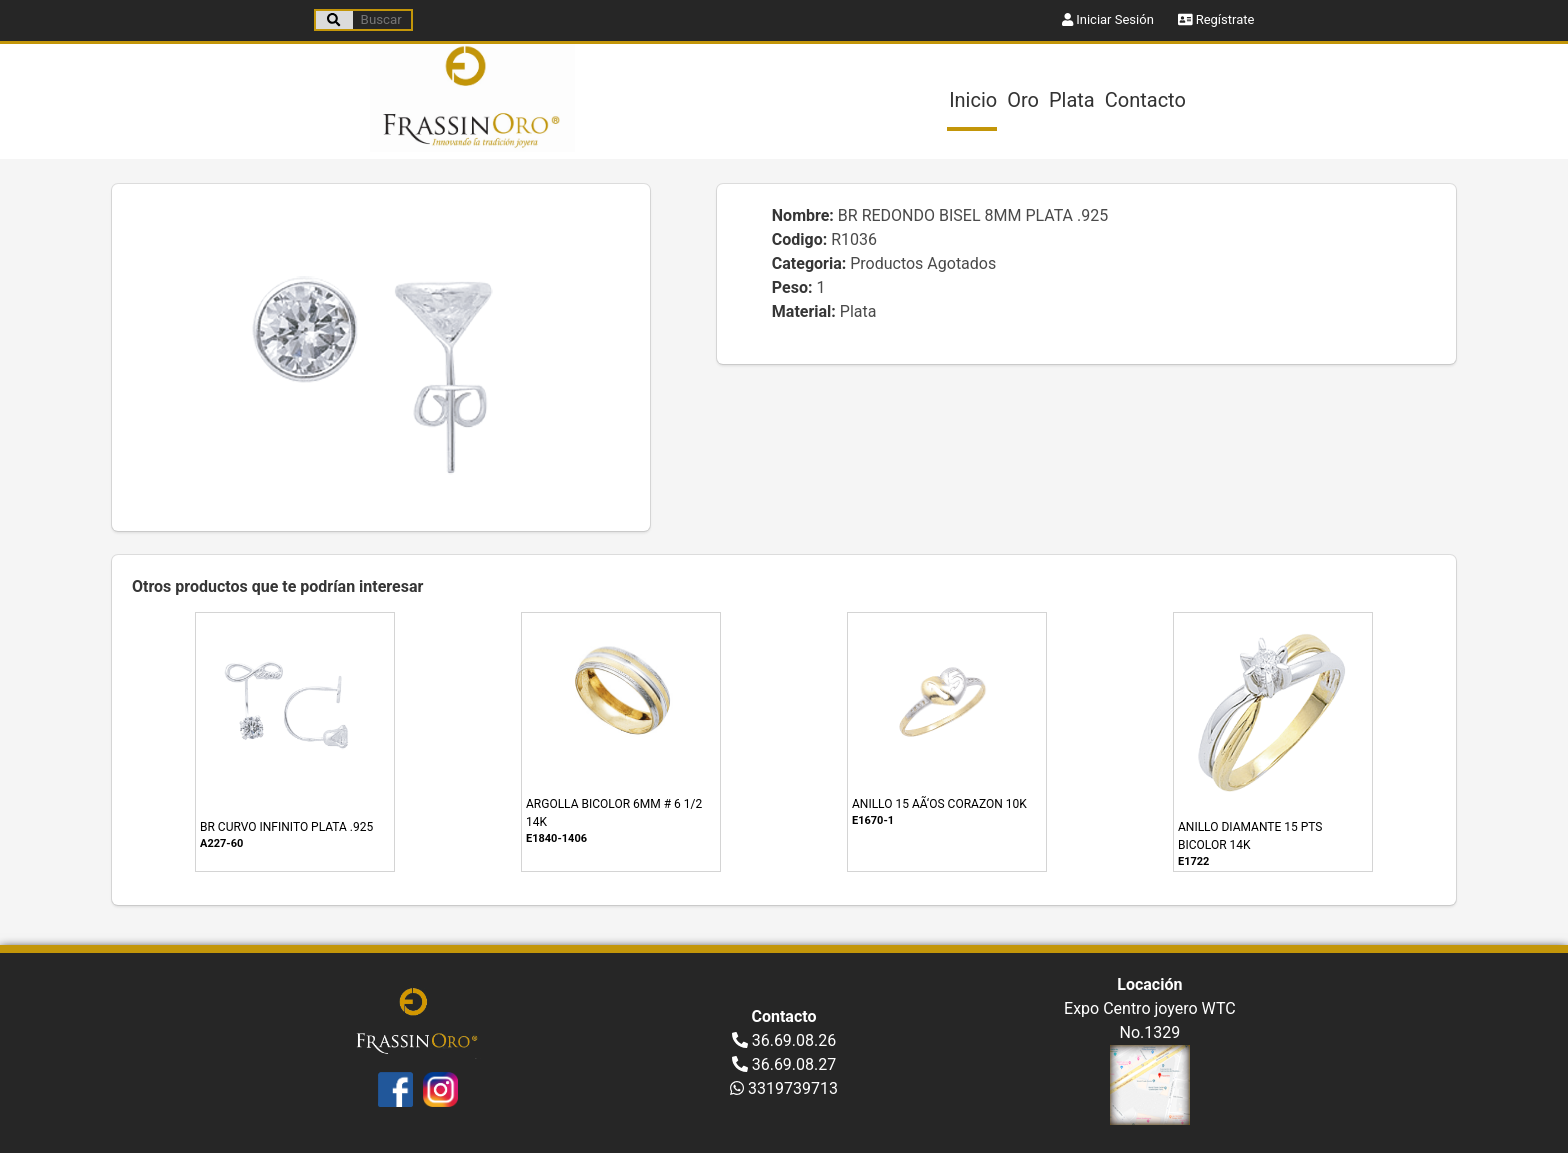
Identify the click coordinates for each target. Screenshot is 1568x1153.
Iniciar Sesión (1108, 19)
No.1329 (1149, 1032)
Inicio (973, 100)
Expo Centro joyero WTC (1150, 1008)
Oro (1023, 100)
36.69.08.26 (784, 1040)
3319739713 (784, 1088)
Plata (1072, 100)
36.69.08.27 (784, 1064)
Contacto (1145, 100)
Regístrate (1216, 19)
